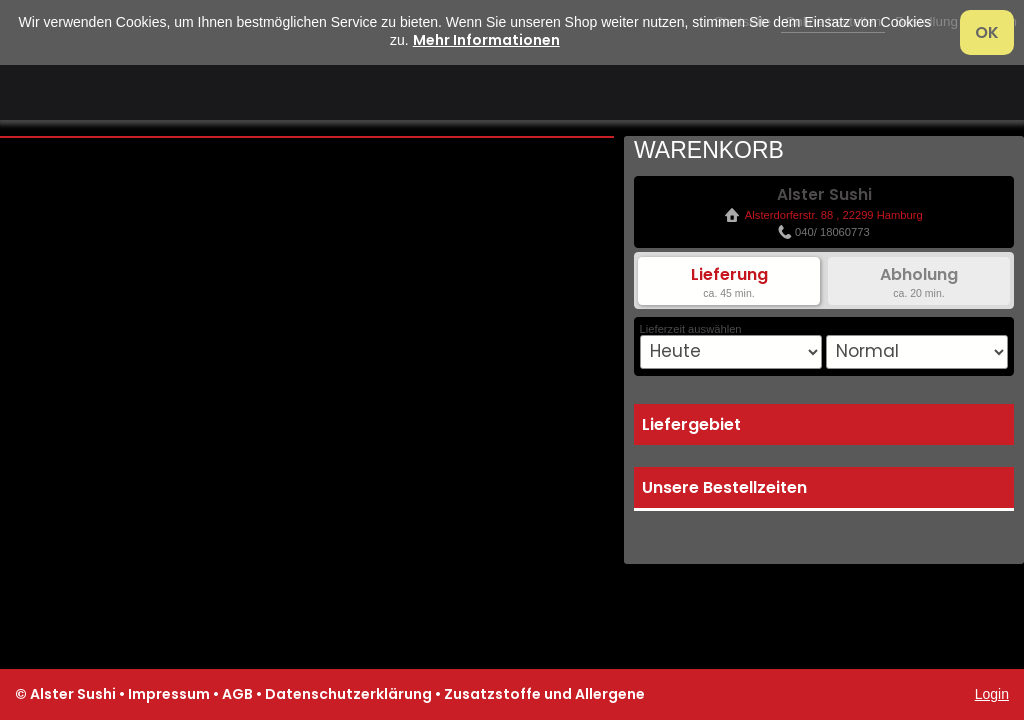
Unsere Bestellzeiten (724, 487)
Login (992, 694)
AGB (237, 694)
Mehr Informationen (486, 40)
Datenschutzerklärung (348, 694)
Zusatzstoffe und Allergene (544, 694)
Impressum (169, 694)
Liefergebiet (691, 424)
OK (987, 32)
